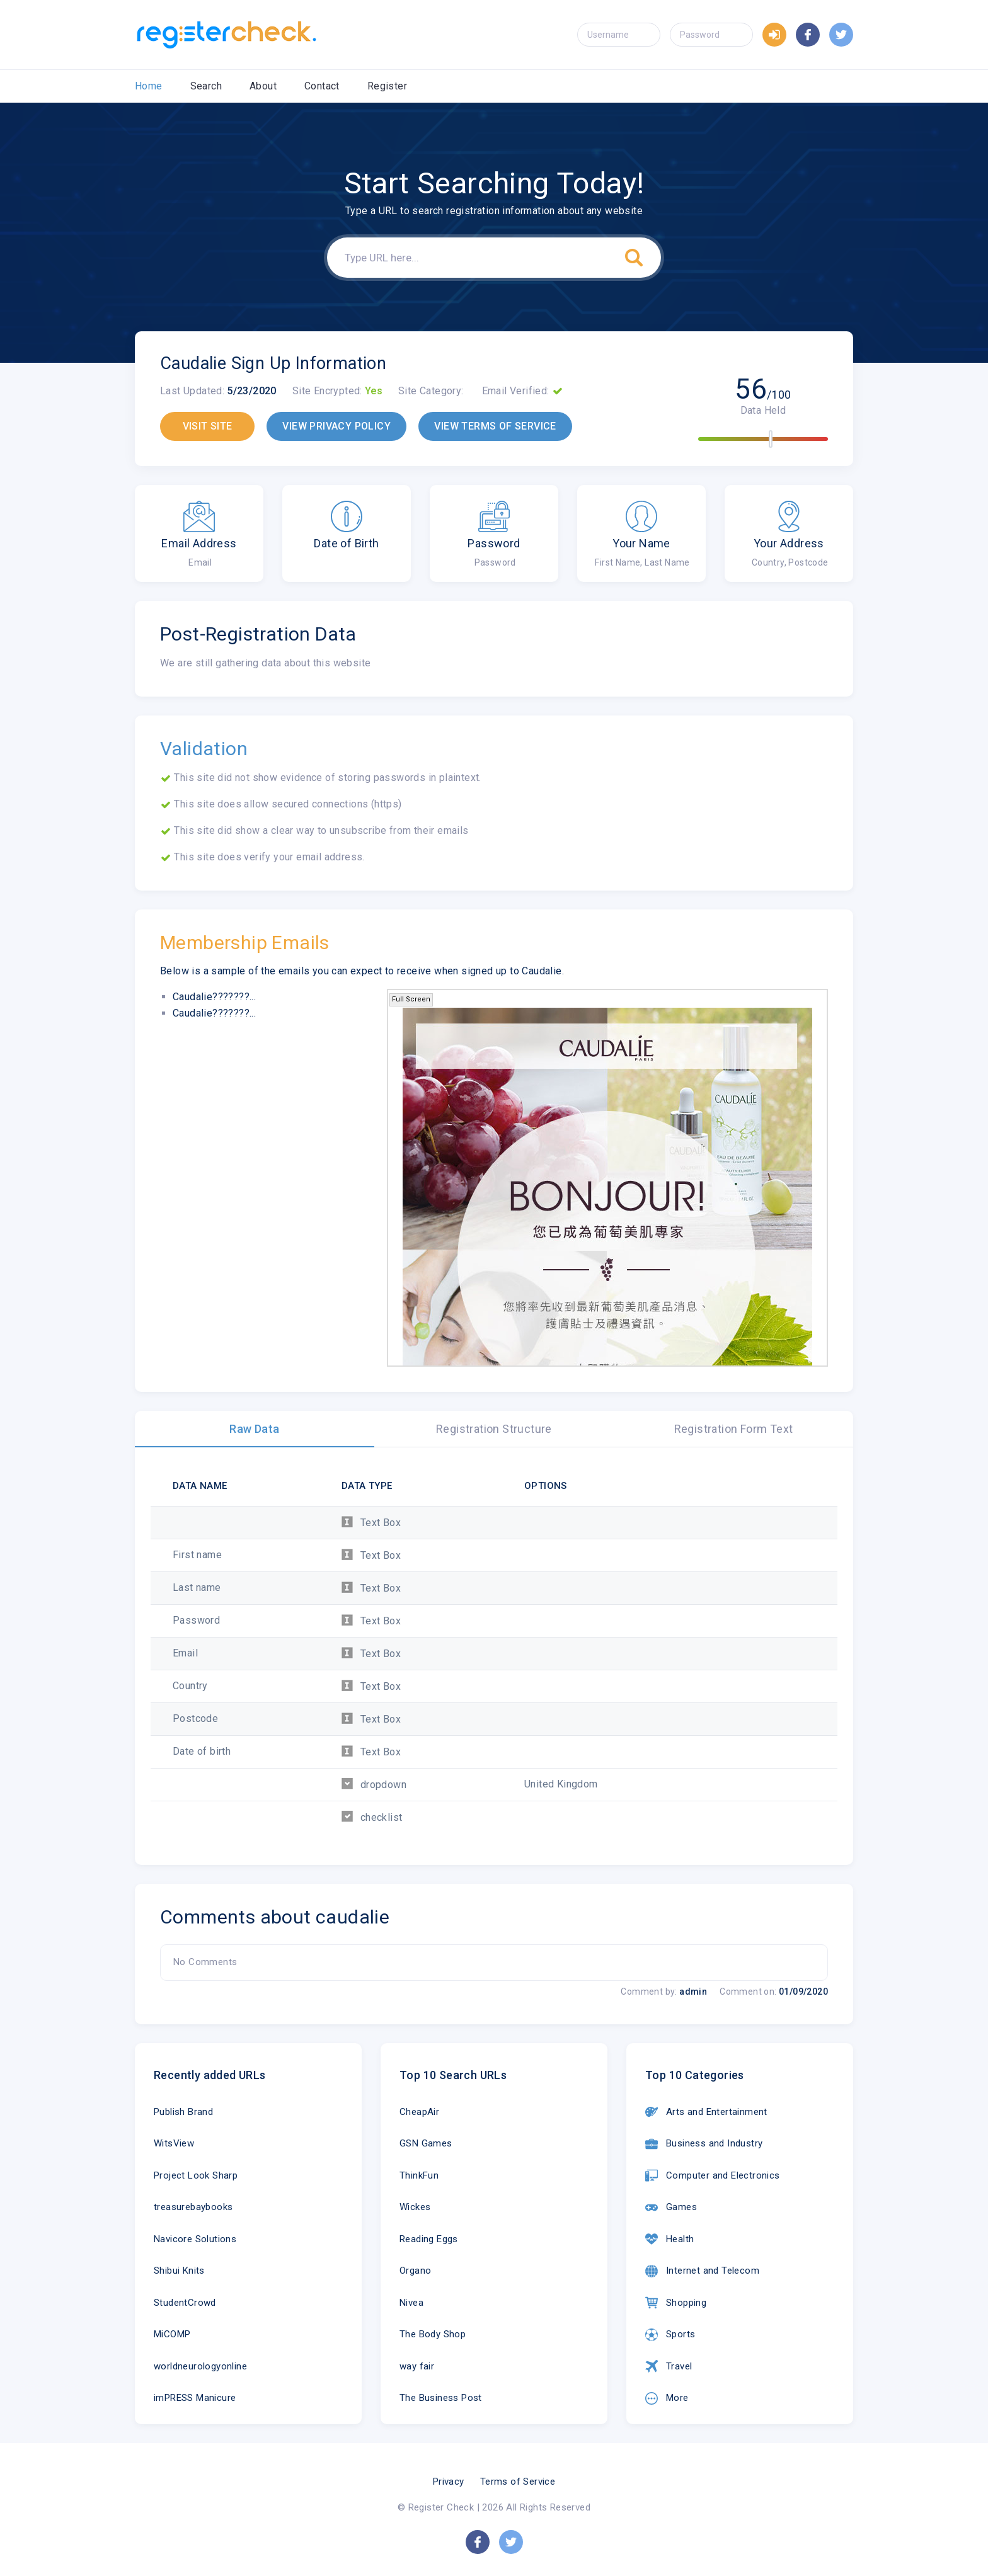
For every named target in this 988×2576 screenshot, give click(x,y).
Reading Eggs (428, 2239)
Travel (668, 2366)
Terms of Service (517, 2481)
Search (206, 86)
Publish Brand (183, 2111)
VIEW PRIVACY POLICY (336, 426)
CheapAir (419, 2111)
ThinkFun (419, 2175)
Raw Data (254, 1428)
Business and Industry (703, 2144)
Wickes (414, 2207)
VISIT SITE (208, 426)
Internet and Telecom (702, 2271)
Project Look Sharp (196, 2175)
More (667, 2398)
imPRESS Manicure (195, 2397)
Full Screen (411, 999)
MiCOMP (172, 2334)
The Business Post (440, 2397)
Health (669, 2239)
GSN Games (425, 2143)
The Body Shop (432, 2334)
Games (671, 2207)
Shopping (675, 2302)
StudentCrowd (185, 2302)
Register (387, 86)
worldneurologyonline (200, 2366)
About (263, 86)
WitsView (174, 2143)
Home (149, 86)
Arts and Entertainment (706, 2112)
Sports (670, 2334)
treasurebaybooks (193, 2207)
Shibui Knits (179, 2270)
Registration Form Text (733, 1428)
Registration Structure (494, 1428)
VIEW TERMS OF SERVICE (495, 426)
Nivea (411, 2302)
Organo (415, 2270)
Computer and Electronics (712, 2175)
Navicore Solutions (195, 2239)
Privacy (448, 2481)
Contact (322, 86)
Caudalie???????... (214, 997)
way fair (416, 2366)
